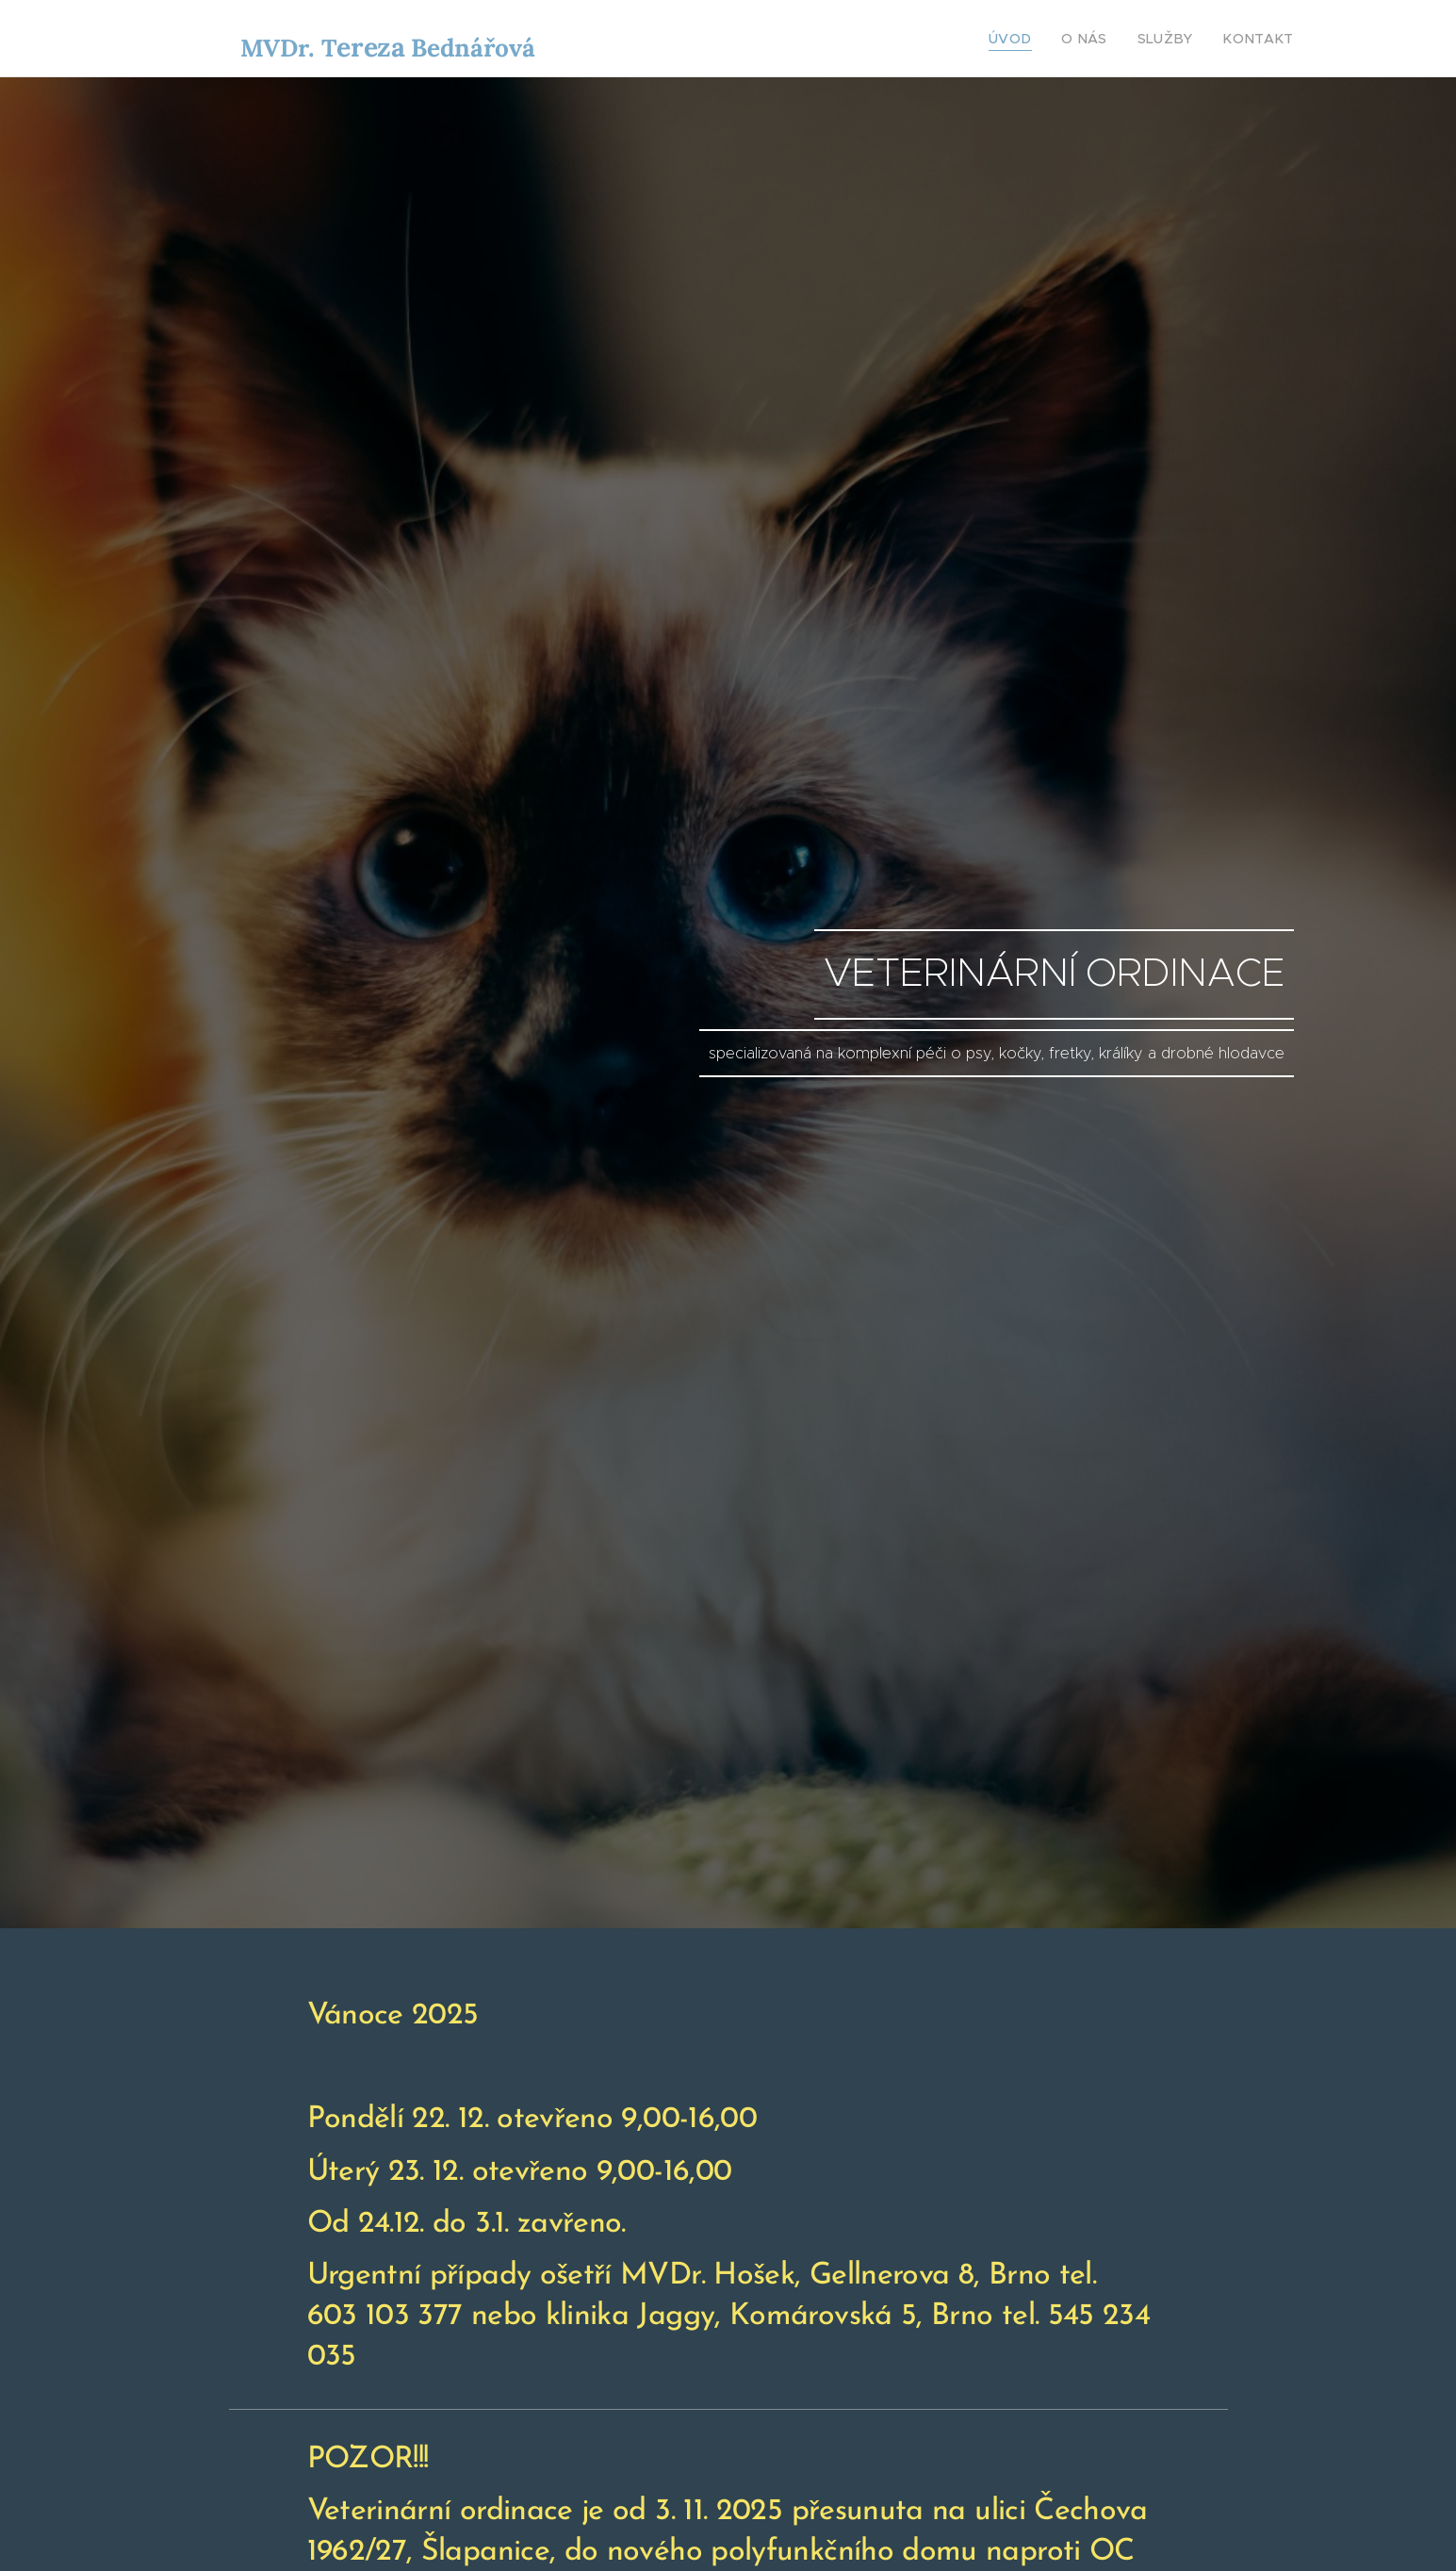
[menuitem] (1035, 38)
